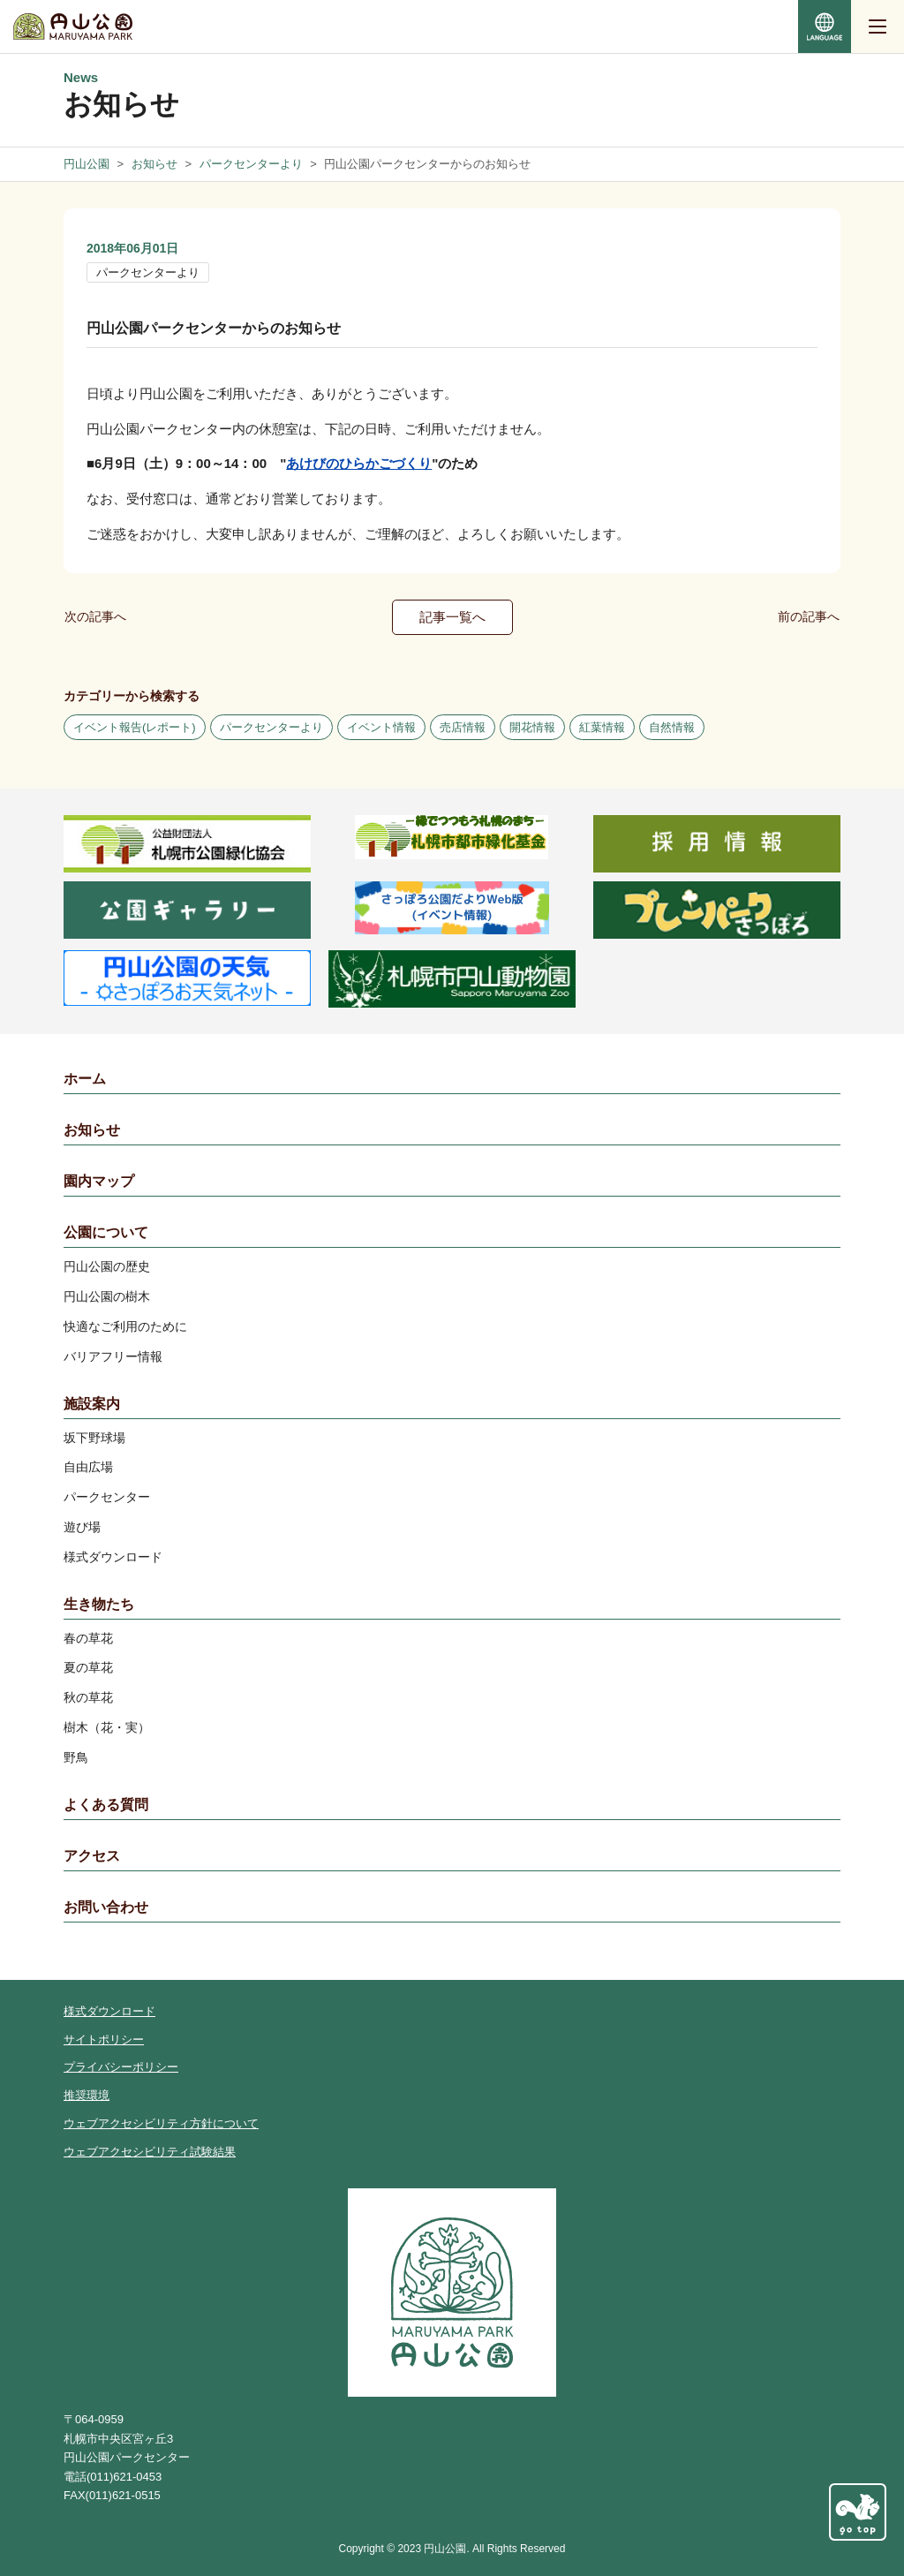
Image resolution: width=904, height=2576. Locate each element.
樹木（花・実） (107, 1727)
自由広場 (88, 1467)
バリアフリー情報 (113, 1356)
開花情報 (532, 727)
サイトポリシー (104, 2039)
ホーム (85, 1078)
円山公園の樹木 (107, 1296)
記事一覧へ (452, 616)
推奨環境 (86, 2095)
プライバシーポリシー (121, 2067)
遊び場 (82, 1527)
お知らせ (92, 1129)
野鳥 (76, 1757)
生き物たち (99, 1604)
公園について (106, 1232)
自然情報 (672, 727)
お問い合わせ (106, 1907)
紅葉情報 (602, 727)
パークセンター (107, 1497)
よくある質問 (106, 1804)
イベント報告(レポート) (134, 727)
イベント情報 (381, 727)
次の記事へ (95, 616)
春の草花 (88, 1638)
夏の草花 (88, 1667)
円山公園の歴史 (107, 1266)
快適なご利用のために (125, 1326)
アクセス (92, 1855)
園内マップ (99, 1181)
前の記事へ (809, 616)
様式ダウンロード (113, 1557)
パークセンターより (148, 272)
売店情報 (463, 727)
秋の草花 (88, 1697)
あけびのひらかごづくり (359, 463)
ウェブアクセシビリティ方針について (161, 2123)
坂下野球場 (94, 1438)
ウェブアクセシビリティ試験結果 (150, 2151)
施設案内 (92, 1403)
